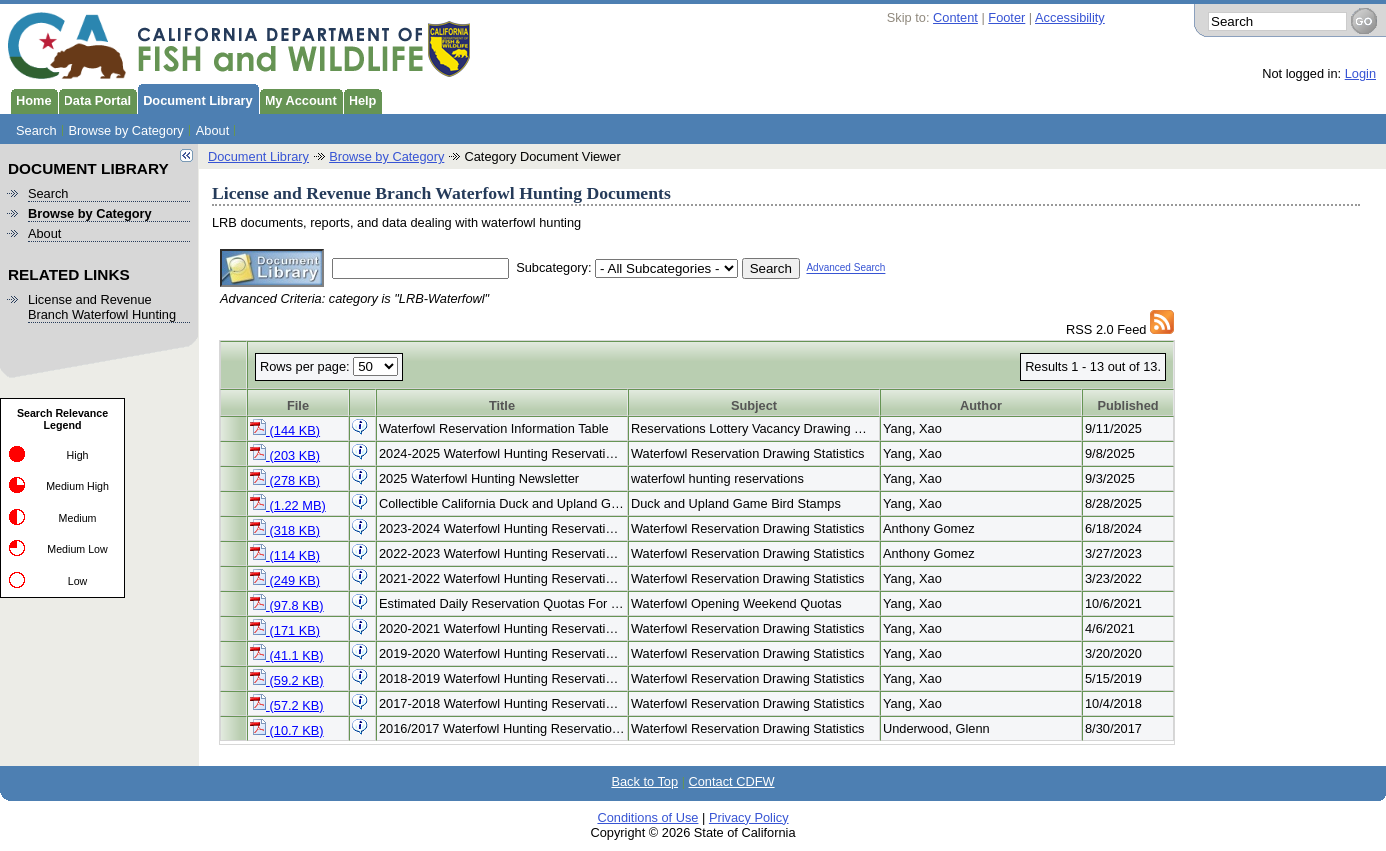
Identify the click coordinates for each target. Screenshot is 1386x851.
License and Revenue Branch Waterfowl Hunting (102, 307)
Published (1127, 405)
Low (78, 581)
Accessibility (1070, 17)
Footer (1006, 17)
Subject (754, 405)
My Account (298, 99)
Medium (78, 518)
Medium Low (77, 549)
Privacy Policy (749, 817)
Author (981, 405)
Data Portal (95, 99)
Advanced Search (845, 268)
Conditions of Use (647, 817)
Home (31, 99)
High (78, 455)
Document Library (195, 99)
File (298, 405)
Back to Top (644, 781)
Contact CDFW (732, 781)
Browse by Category (126, 130)
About (212, 130)
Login (1360, 73)
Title (502, 405)
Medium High (77, 486)
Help (360, 99)
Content (955, 17)
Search (36, 130)
